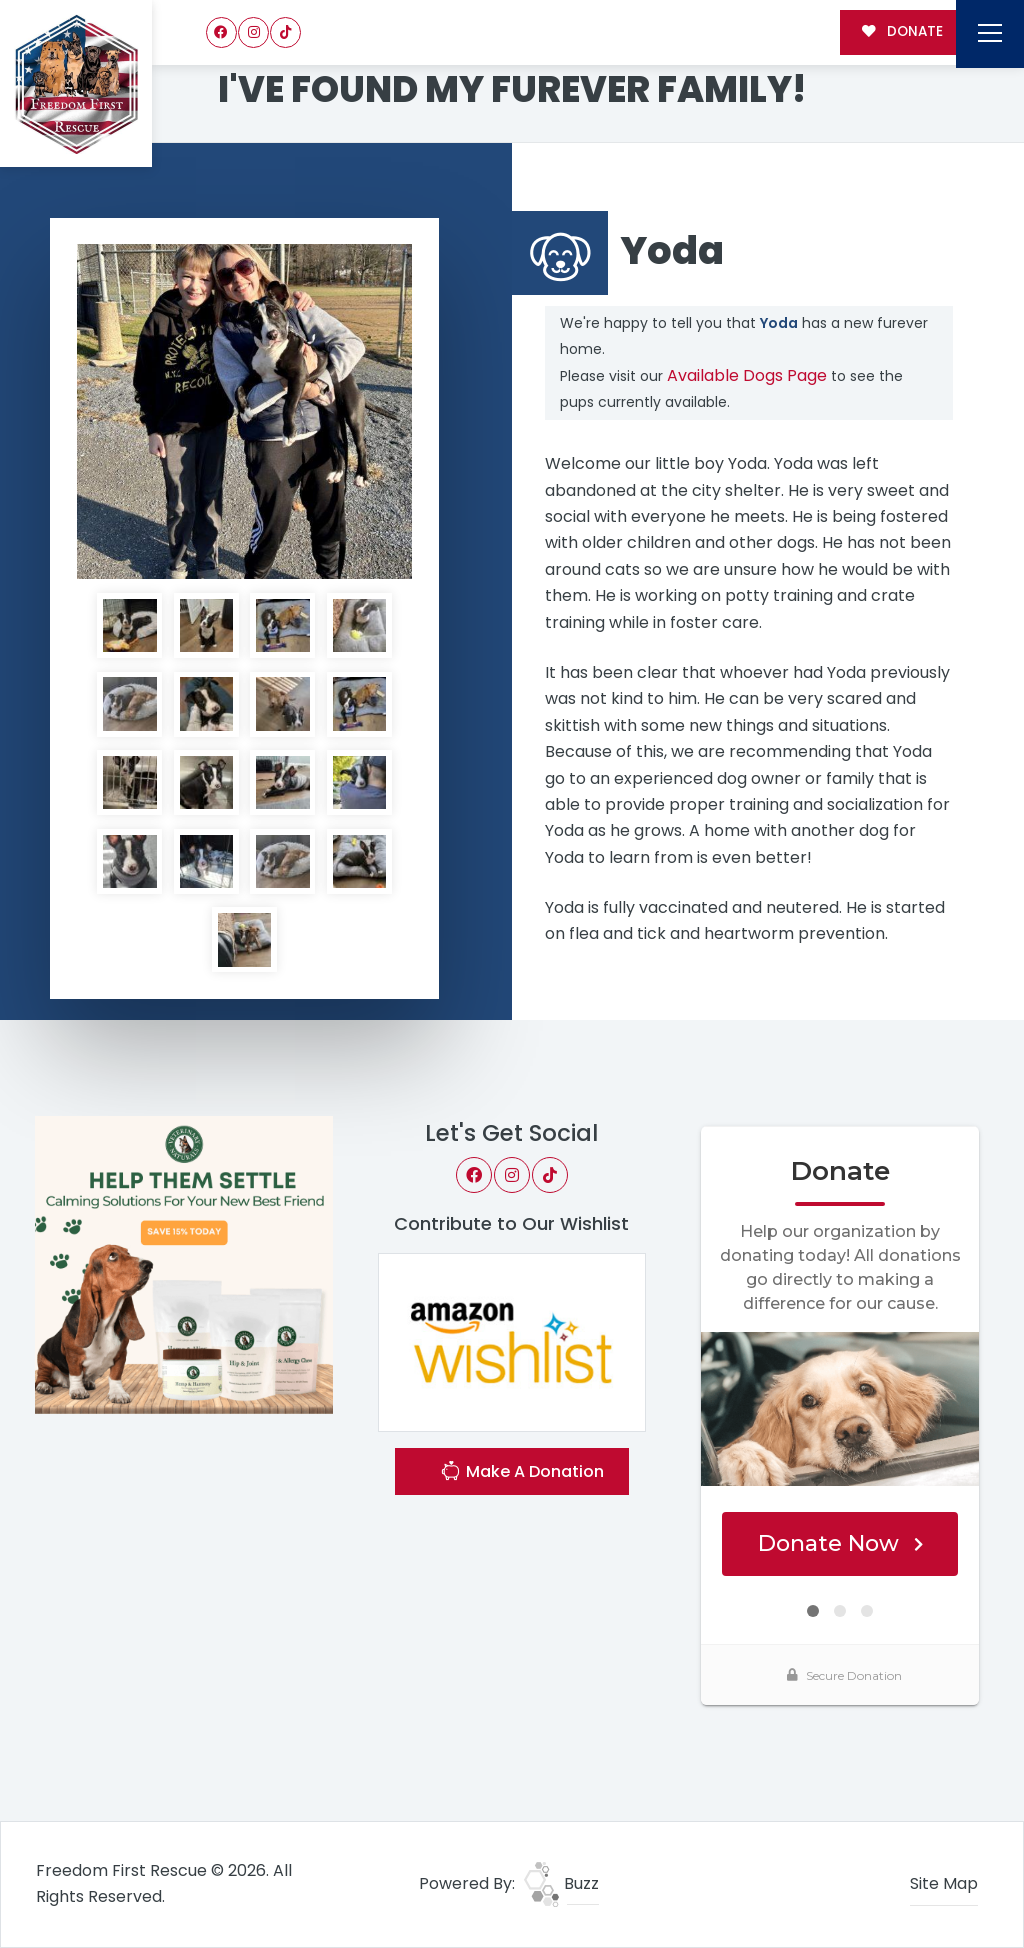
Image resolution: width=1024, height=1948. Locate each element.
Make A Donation (522, 1473)
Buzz (561, 1883)
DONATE (902, 31)
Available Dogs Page (747, 375)
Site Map (944, 1883)
